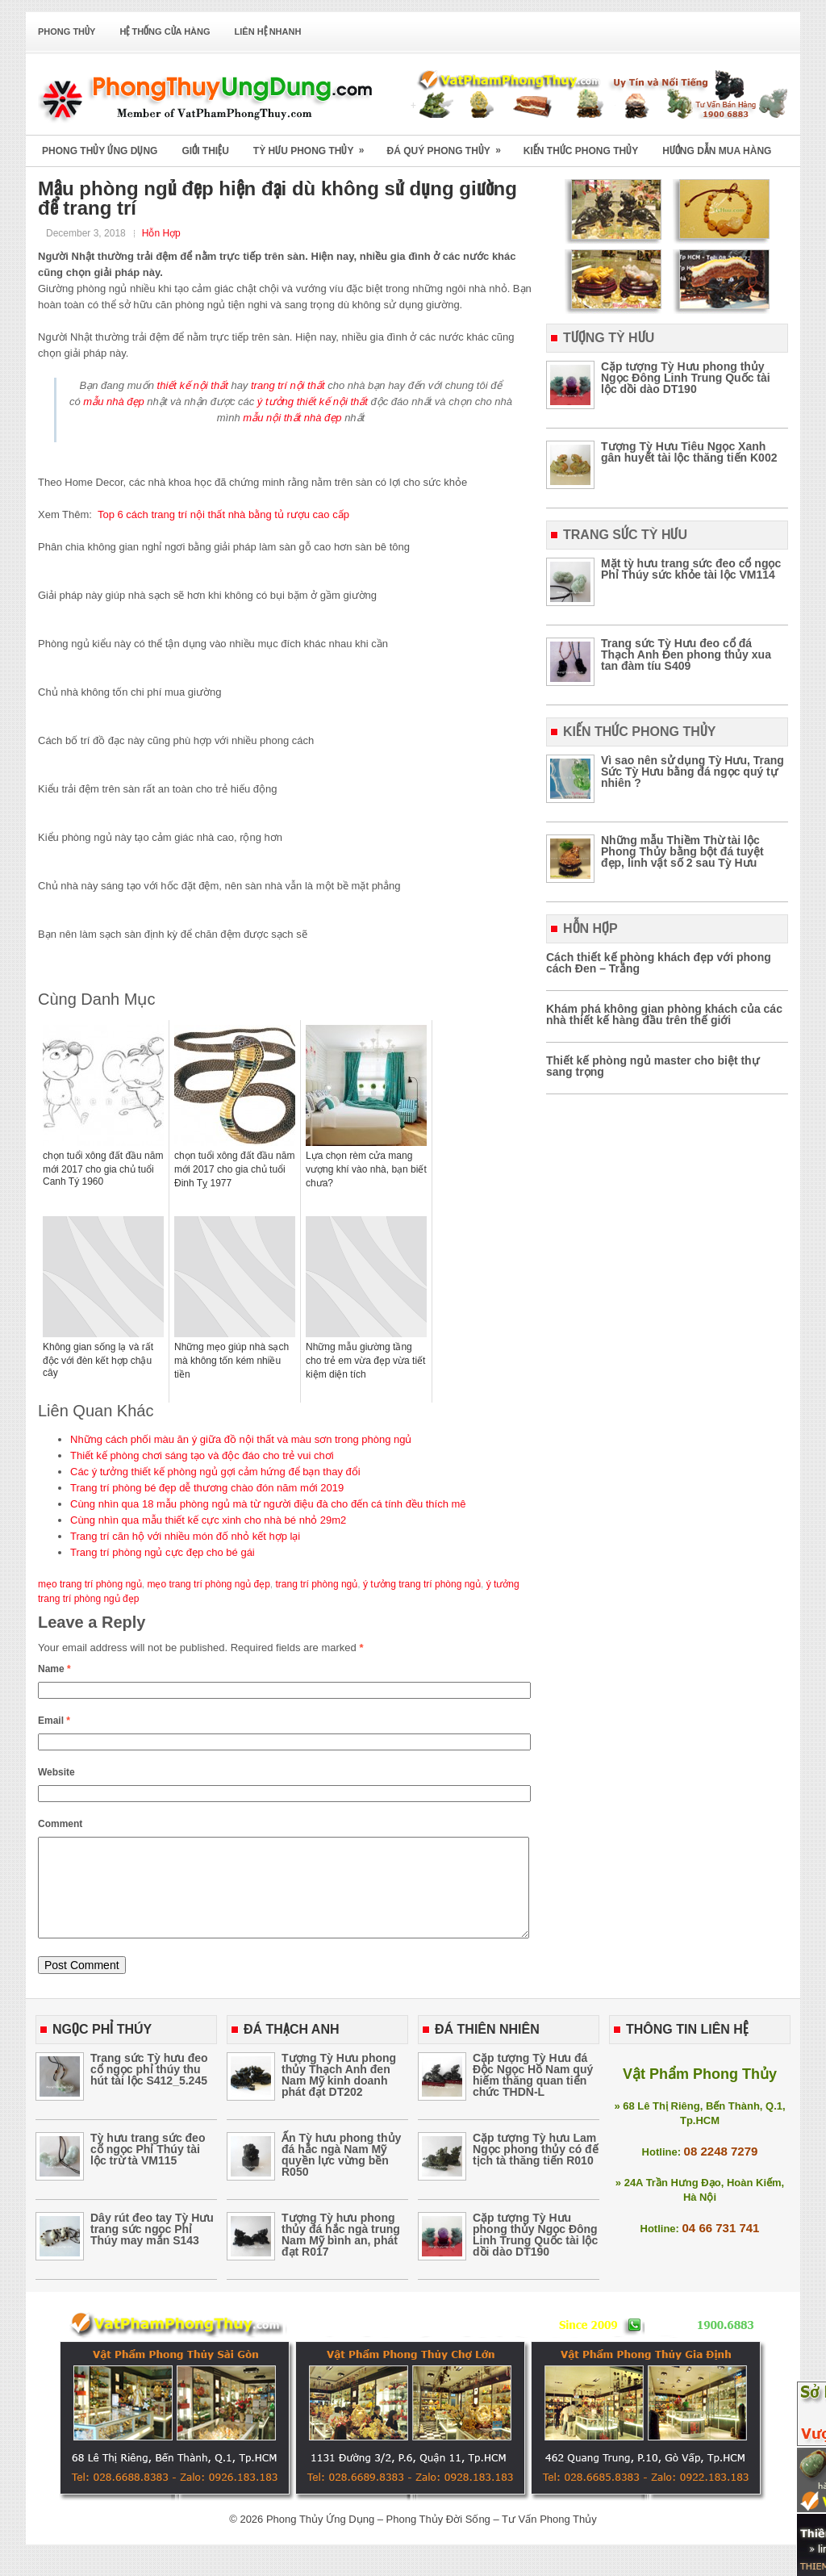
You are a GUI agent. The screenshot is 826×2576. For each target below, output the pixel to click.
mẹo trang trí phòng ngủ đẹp (208, 1584)
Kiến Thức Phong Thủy (581, 151)
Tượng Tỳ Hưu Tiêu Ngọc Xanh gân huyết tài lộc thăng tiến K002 (689, 452)
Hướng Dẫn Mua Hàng (716, 151)
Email (54, 1720)
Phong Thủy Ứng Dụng (99, 151)
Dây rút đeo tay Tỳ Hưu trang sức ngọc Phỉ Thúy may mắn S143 (152, 2248)
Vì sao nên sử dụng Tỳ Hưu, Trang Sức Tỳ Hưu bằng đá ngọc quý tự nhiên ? (692, 771)
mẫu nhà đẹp (113, 401)
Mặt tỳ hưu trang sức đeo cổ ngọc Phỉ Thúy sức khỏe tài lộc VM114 (691, 569)
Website (56, 1772)
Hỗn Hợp (161, 233)
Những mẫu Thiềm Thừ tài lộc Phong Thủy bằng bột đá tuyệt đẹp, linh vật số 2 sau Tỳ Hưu (682, 851)
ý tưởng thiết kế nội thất (312, 401)
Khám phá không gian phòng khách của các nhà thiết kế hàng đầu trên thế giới (664, 1014)
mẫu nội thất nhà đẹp (292, 418)
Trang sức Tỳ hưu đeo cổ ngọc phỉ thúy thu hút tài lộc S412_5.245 (149, 2088)
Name (54, 1669)
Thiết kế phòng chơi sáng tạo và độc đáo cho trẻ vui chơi (202, 1455)
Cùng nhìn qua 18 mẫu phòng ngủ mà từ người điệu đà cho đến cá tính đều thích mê (268, 1504)
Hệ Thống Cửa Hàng (164, 31)
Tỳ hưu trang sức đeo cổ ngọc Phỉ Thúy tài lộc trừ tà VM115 (147, 2168)
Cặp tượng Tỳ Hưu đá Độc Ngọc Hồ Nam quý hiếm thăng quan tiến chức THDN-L (533, 2094)
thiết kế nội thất (192, 385)
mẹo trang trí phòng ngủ (90, 1584)
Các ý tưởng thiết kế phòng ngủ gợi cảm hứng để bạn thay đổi (215, 1472)
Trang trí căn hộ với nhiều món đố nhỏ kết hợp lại (185, 1536)
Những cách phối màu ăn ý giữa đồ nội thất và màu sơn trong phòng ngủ (240, 1439)
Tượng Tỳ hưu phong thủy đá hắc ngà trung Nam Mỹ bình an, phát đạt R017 (341, 2254)
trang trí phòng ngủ (317, 1584)
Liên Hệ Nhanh (268, 31)
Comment (60, 1824)
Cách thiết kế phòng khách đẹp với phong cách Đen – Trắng (658, 963)
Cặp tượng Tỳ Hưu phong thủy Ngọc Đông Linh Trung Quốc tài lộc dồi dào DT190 (685, 377)
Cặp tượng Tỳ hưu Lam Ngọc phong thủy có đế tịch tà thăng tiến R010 (536, 2168)
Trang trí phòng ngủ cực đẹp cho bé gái (162, 1552)
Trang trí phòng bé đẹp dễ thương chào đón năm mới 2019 (207, 1488)
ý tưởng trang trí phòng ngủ (422, 1584)
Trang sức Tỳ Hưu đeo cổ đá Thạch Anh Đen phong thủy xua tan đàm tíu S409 (686, 654)
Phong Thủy (66, 31)
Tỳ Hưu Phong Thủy (314, 146)
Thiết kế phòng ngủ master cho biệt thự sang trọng (652, 1066)
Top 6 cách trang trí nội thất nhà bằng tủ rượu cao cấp (223, 514)
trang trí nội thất (288, 385)
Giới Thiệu (204, 151)
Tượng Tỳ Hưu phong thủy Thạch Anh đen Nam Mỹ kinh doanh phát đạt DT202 (339, 2094)
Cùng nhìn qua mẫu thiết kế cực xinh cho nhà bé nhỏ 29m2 (208, 1520)
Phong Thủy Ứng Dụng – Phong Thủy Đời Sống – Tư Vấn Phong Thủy (431, 2538)
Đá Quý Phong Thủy (448, 146)
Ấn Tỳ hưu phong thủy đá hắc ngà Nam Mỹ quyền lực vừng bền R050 (341, 2174)
